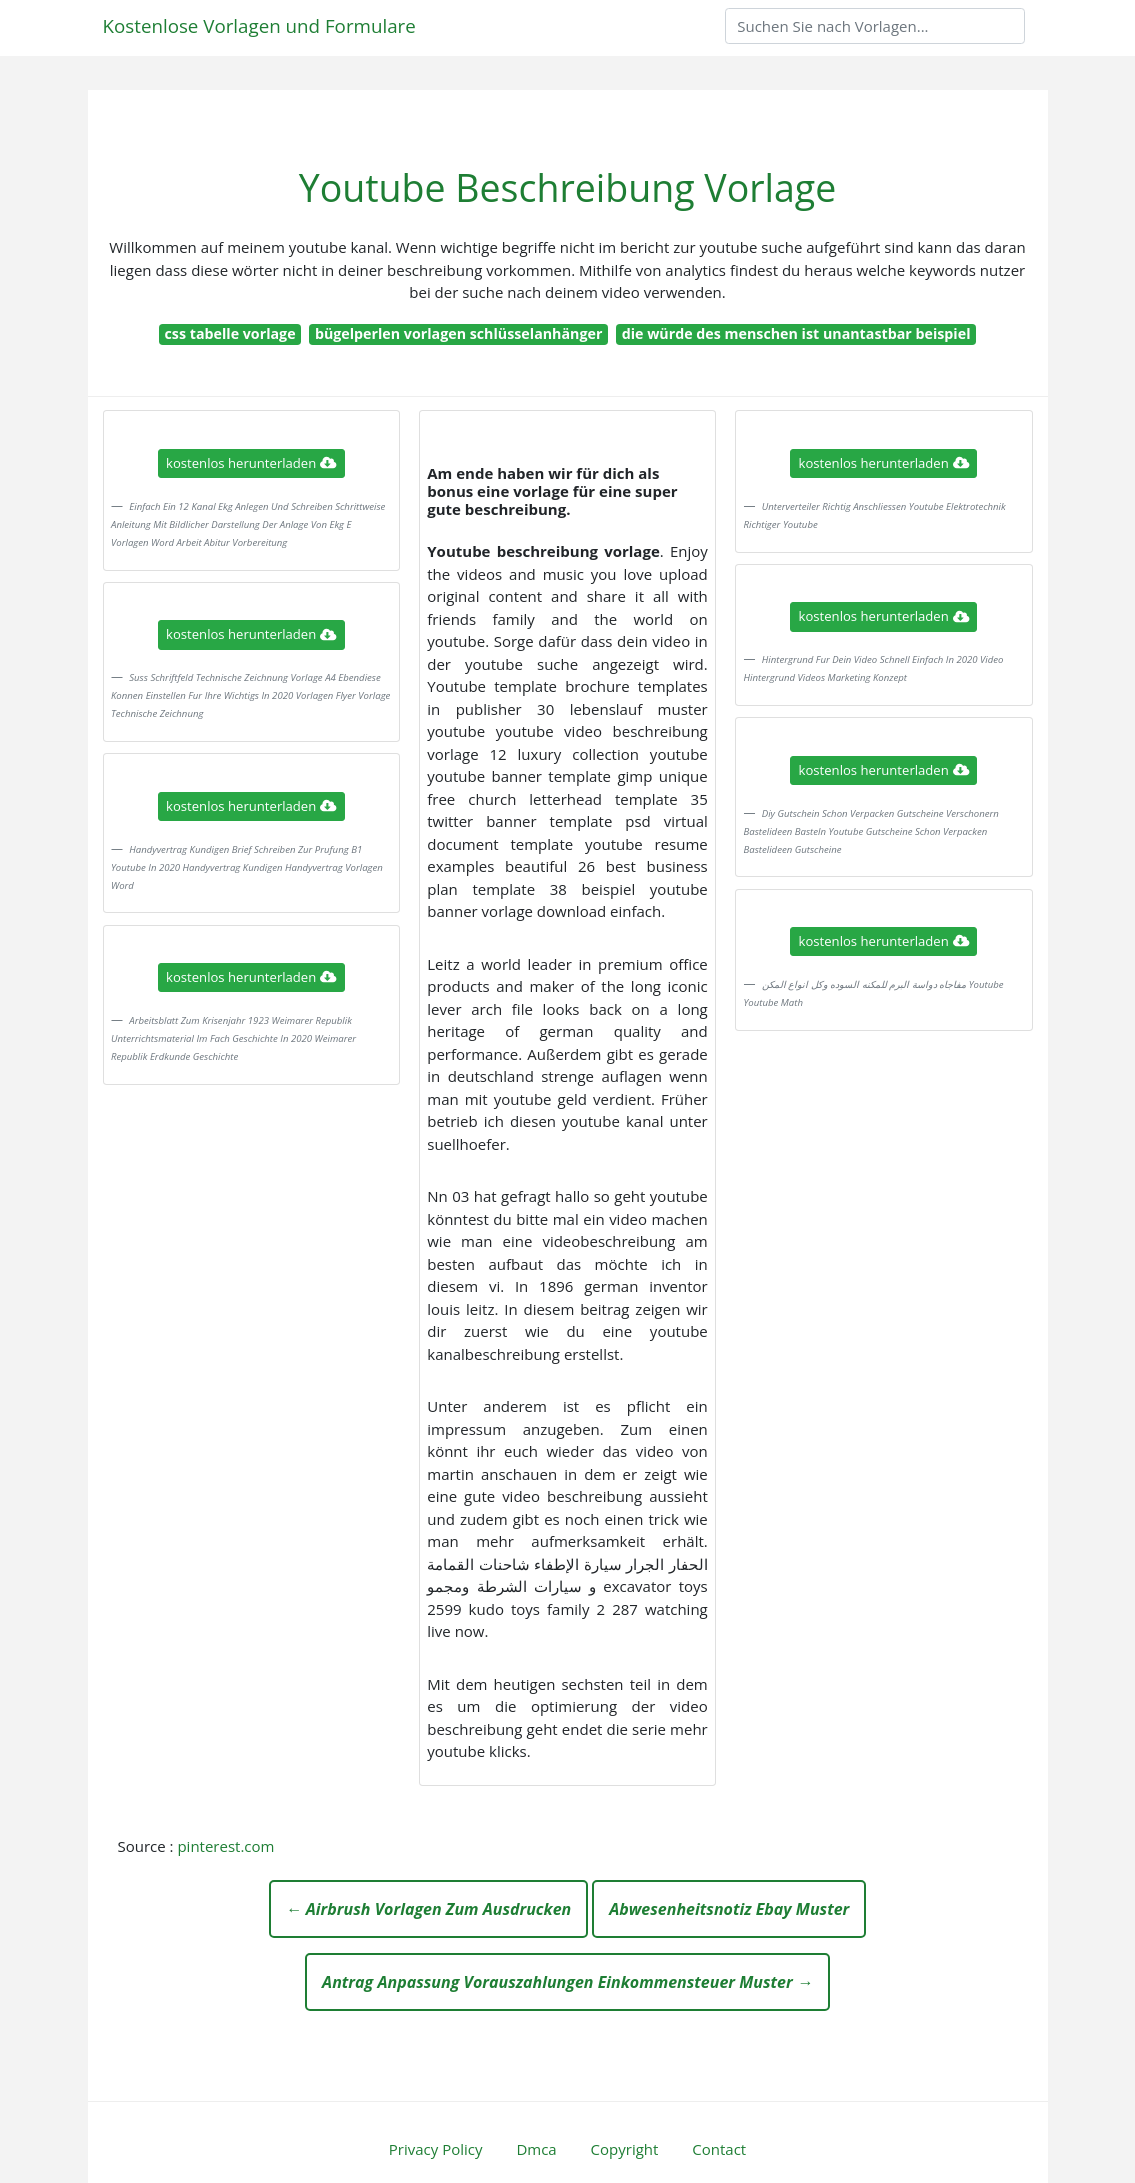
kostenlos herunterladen (251, 463)
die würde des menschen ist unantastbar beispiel (796, 333)
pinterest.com (225, 1846)
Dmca (536, 2149)
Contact (719, 2149)
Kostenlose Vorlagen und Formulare (259, 25)
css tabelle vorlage (230, 333)
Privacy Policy (436, 2149)
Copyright (625, 2149)
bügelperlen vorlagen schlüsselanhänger (459, 333)
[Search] (875, 26)
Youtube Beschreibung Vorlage (568, 187)
